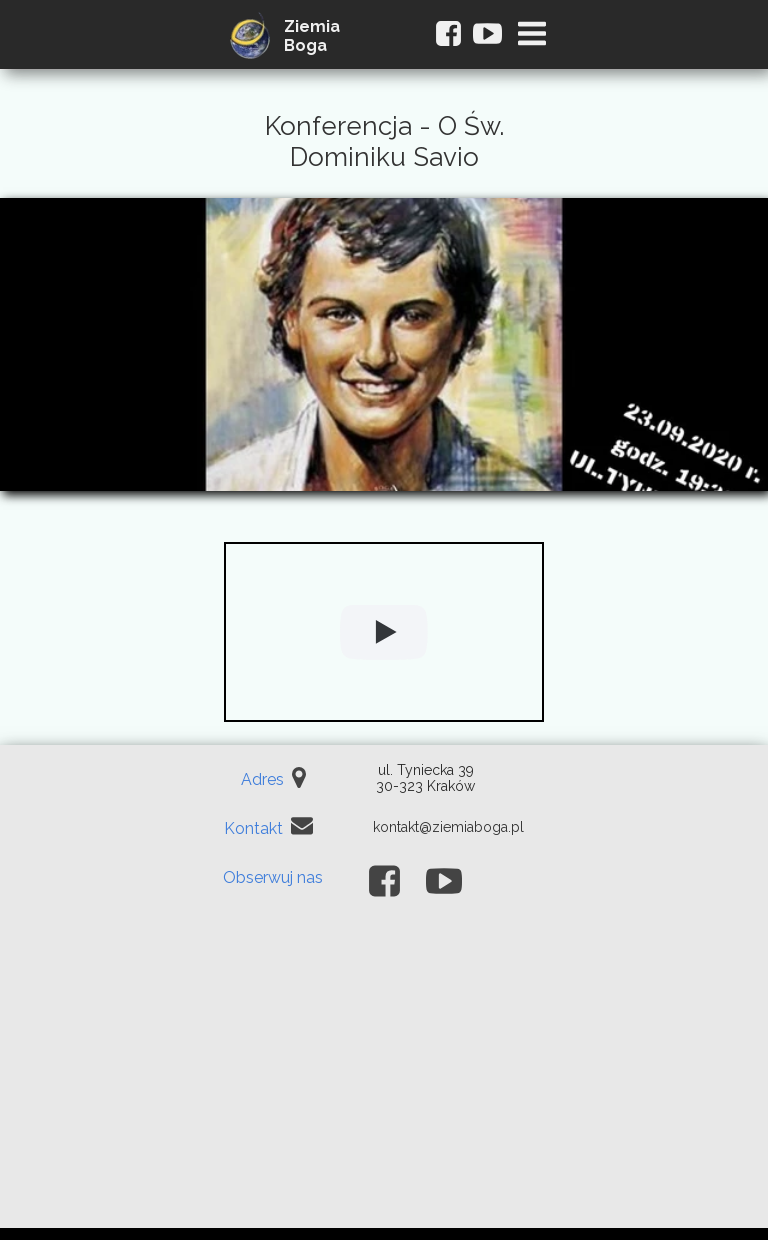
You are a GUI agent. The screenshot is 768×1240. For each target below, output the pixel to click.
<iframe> (384, 1079)
